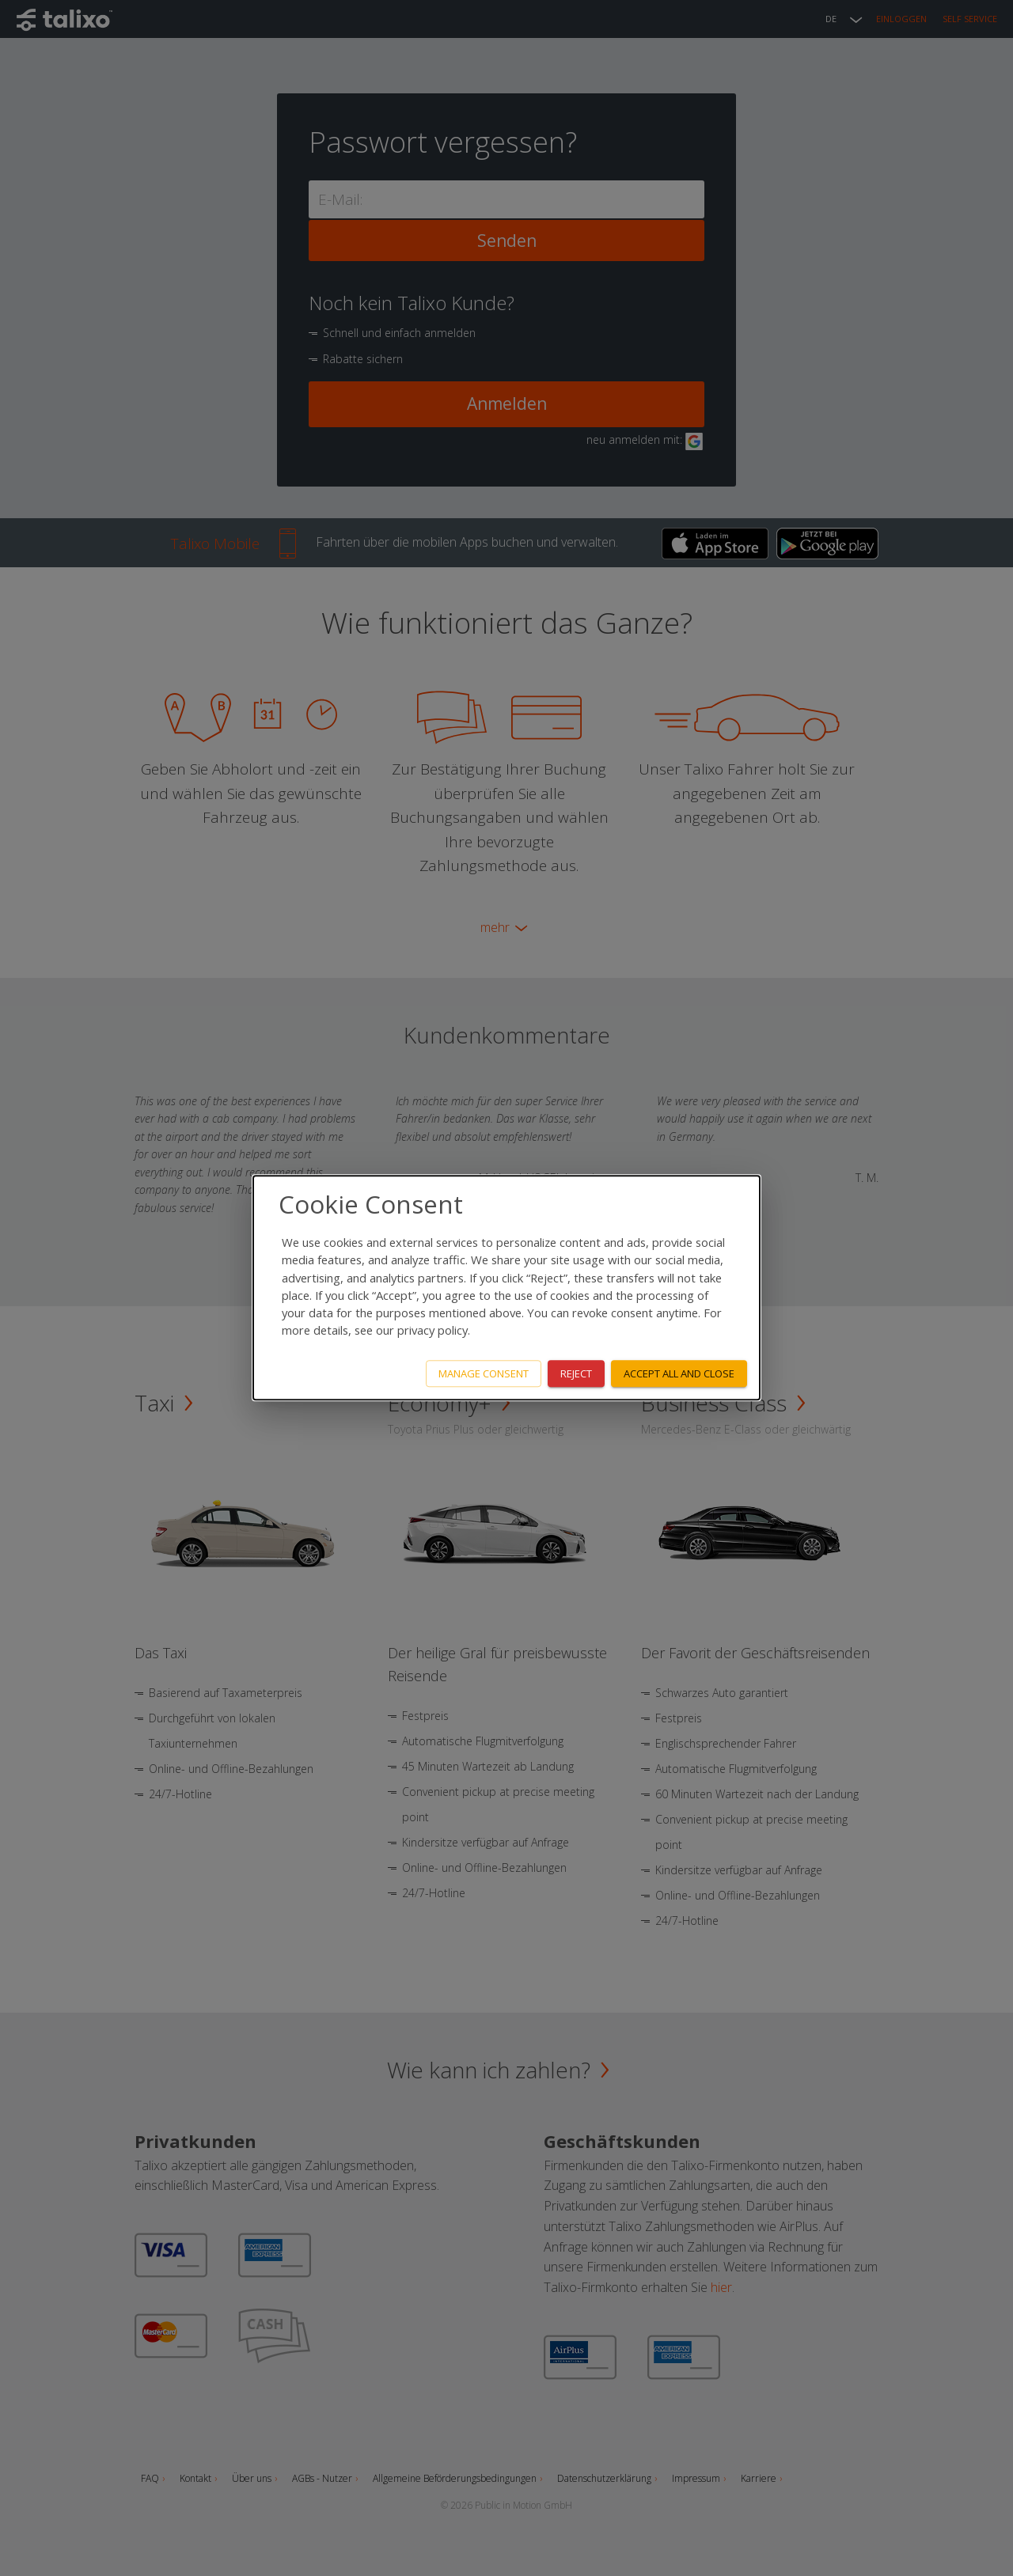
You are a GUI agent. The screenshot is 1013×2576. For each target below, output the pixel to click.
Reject (576, 1373)
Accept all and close (679, 1373)
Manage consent (483, 1373)
